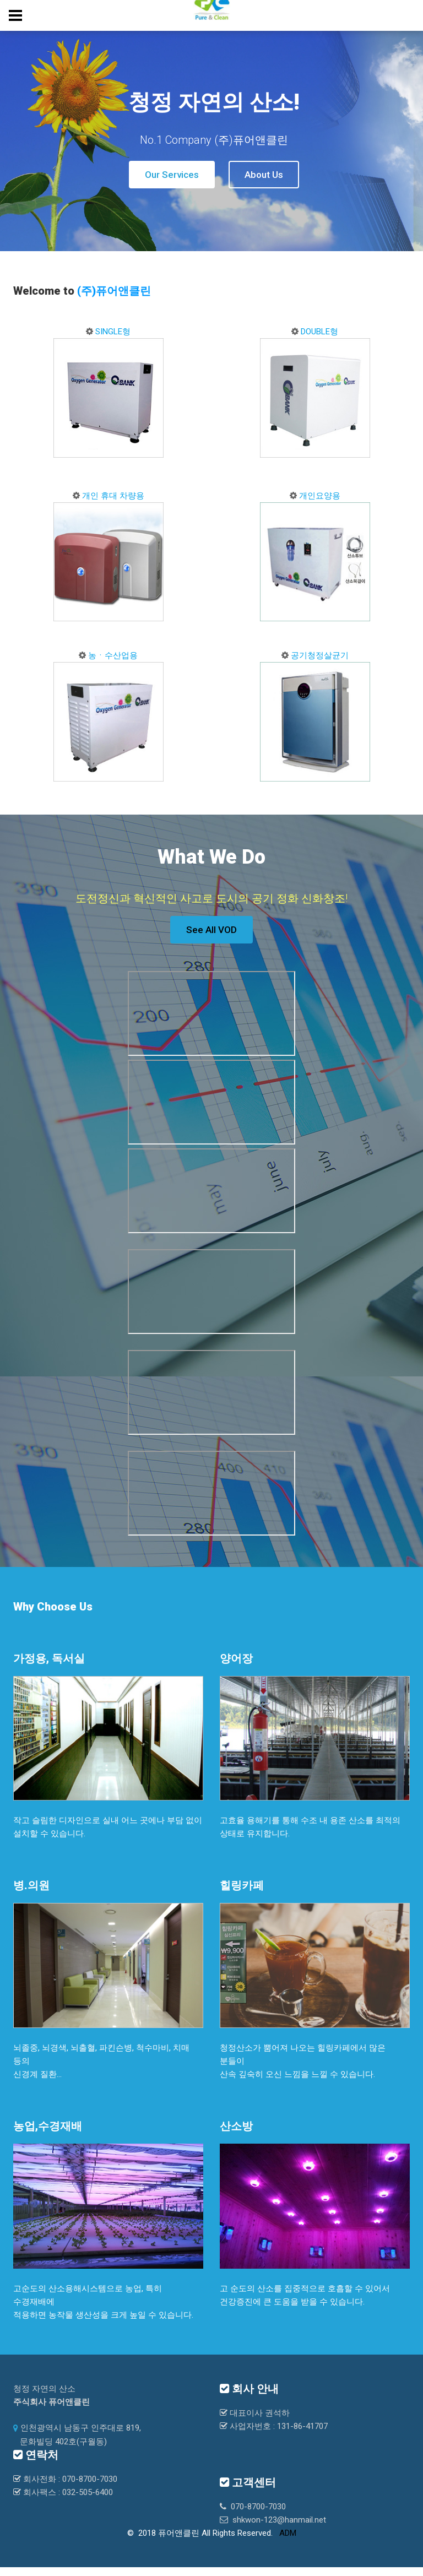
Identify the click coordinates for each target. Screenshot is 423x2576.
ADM (287, 2533)
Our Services (172, 174)
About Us (264, 174)
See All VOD (211, 929)
